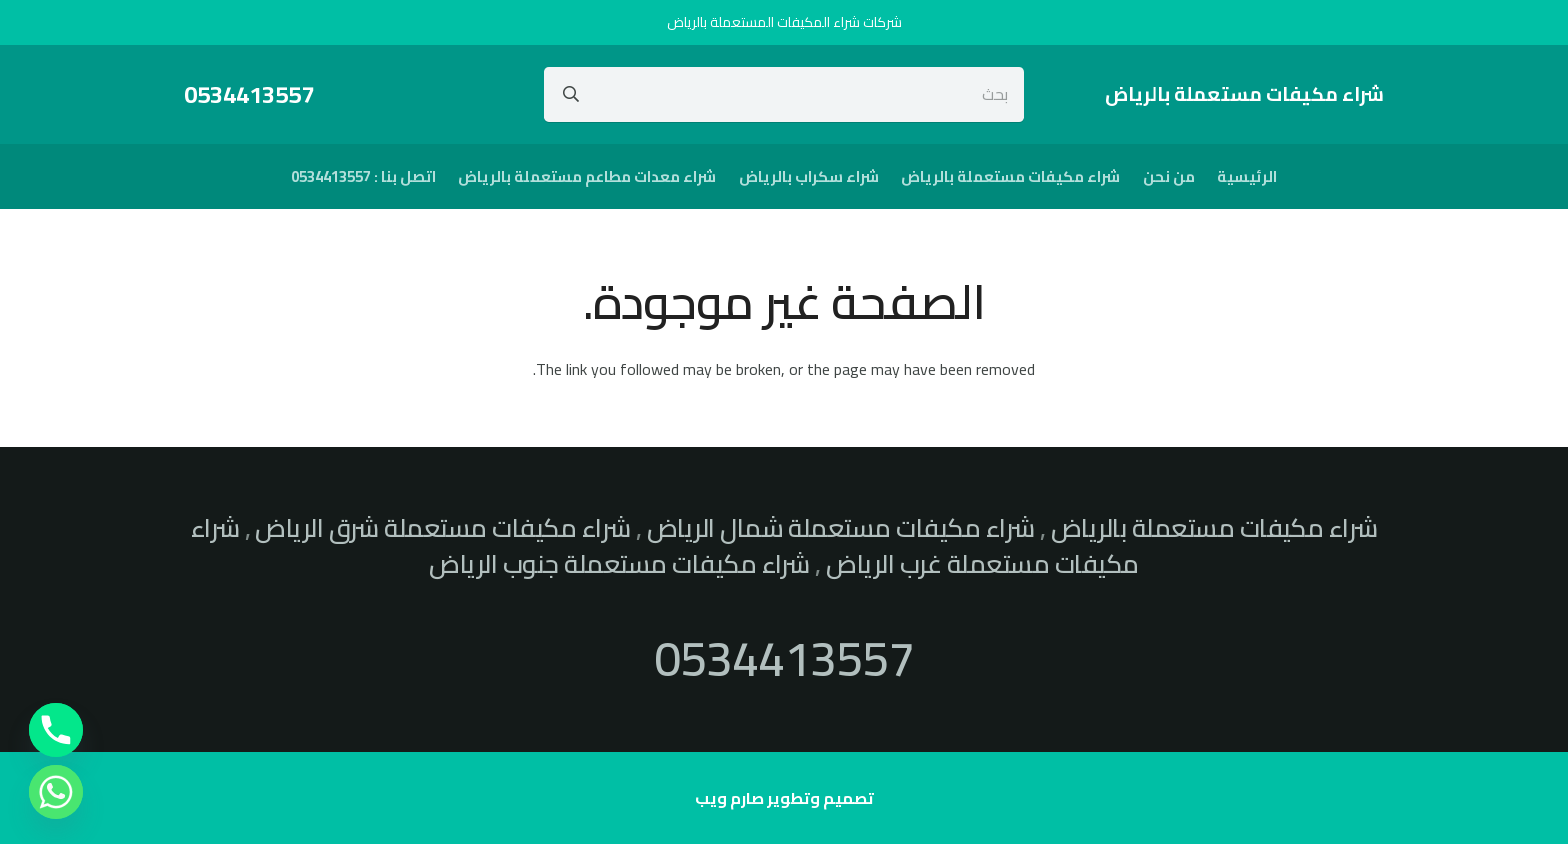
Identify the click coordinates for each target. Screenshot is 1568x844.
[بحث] (784, 94)
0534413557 (784, 658)
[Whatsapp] (56, 792)
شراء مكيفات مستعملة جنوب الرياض (619, 564)
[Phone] (56, 730)
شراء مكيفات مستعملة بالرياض (1214, 528)
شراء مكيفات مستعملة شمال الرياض (841, 528)
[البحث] (571, 94)
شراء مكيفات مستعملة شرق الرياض (442, 528)
